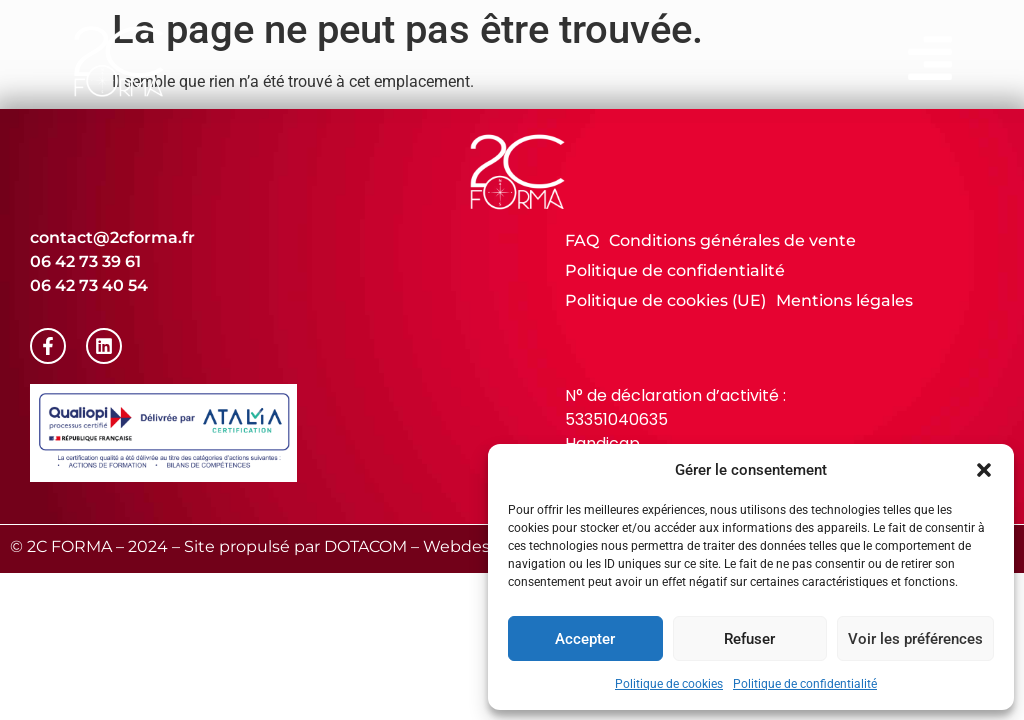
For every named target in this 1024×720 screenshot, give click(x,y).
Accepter (585, 639)
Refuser (749, 639)
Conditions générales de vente (732, 240)
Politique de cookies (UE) (665, 300)
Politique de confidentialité (805, 684)
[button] (984, 470)
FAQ (582, 240)
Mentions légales (844, 300)
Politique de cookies (669, 684)
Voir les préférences (915, 639)
